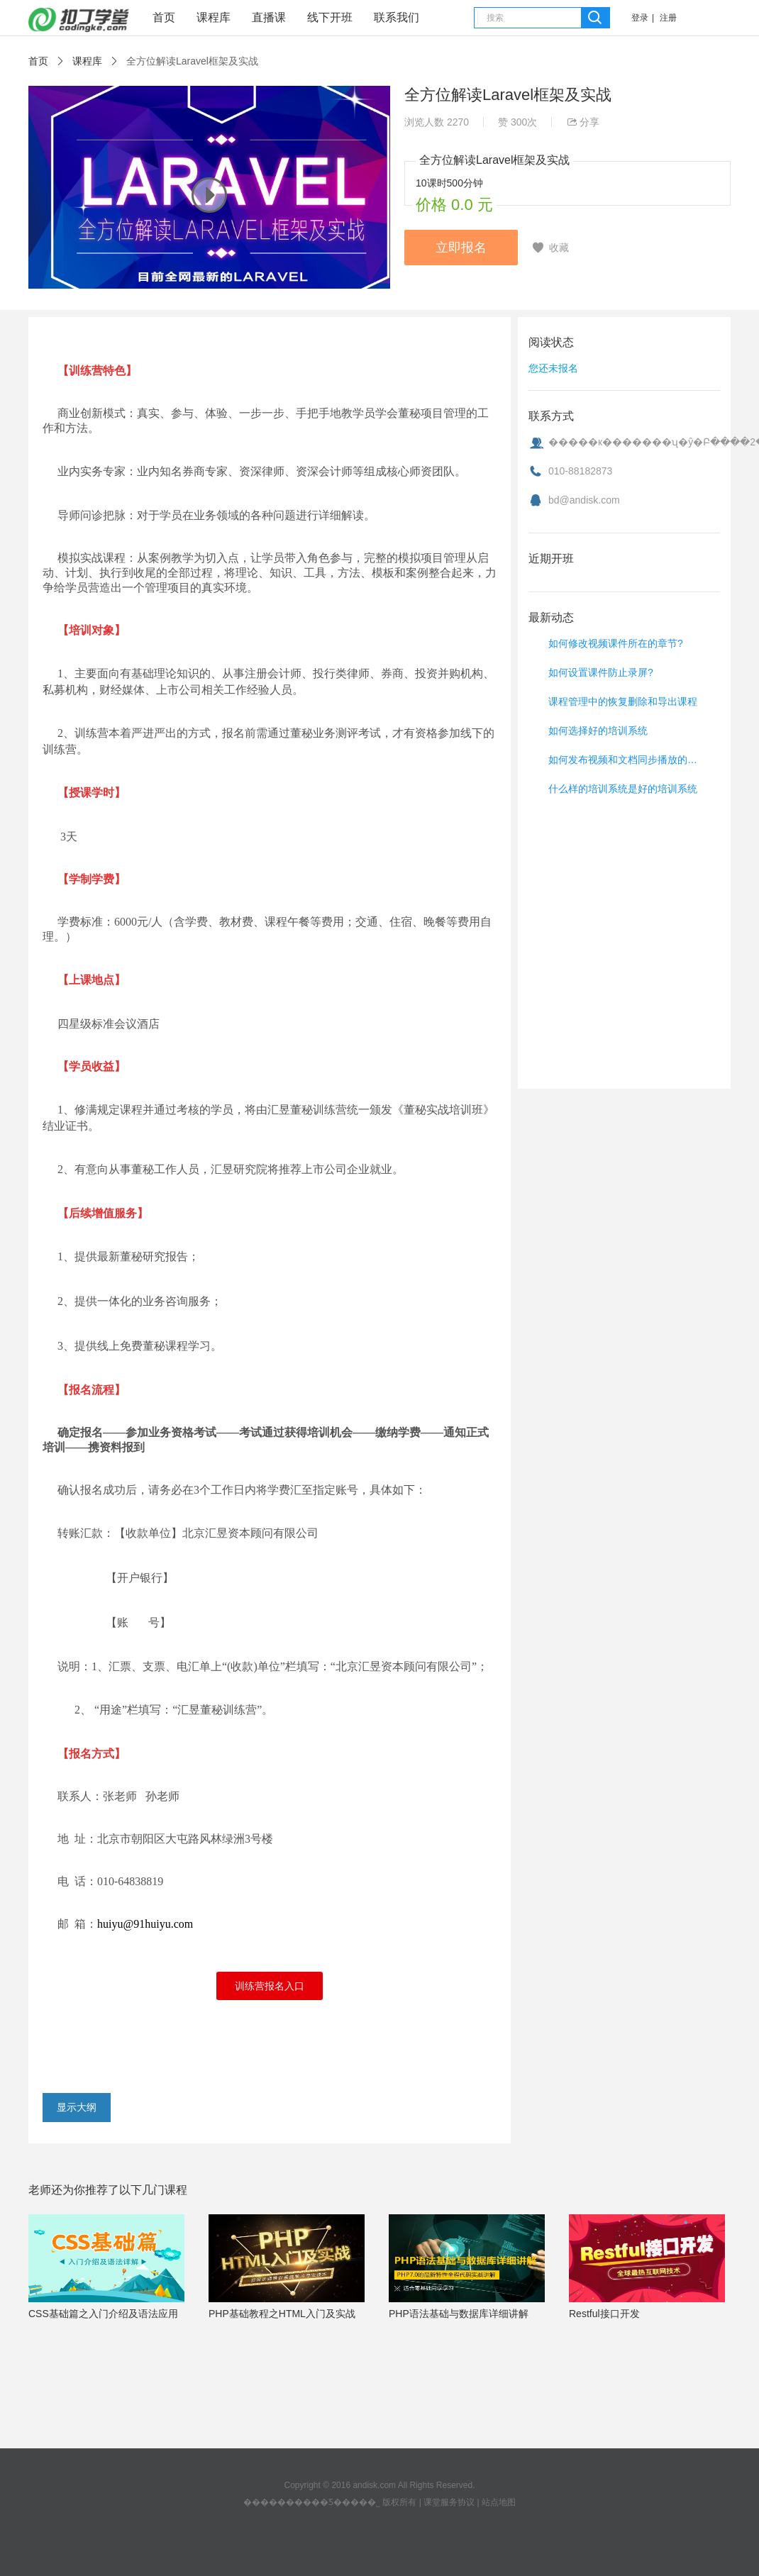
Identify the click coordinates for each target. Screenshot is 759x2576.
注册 (668, 18)
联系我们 (396, 17)
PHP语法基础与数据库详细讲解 (458, 2313)
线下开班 (330, 17)
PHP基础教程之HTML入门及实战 (282, 2313)
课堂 (78, 20)
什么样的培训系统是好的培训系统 (622, 788)
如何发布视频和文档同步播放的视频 (626, 759)
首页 (164, 17)
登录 (639, 18)
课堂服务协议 (449, 2502)
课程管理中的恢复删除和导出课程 (622, 701)
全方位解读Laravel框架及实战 (192, 61)
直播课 (269, 17)
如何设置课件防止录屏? (600, 672)
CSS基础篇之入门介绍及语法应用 (103, 2313)
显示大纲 (76, 2107)
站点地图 (499, 2502)
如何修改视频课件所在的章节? (615, 643)
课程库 (213, 17)
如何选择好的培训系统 (598, 730)
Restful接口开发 (604, 2313)
